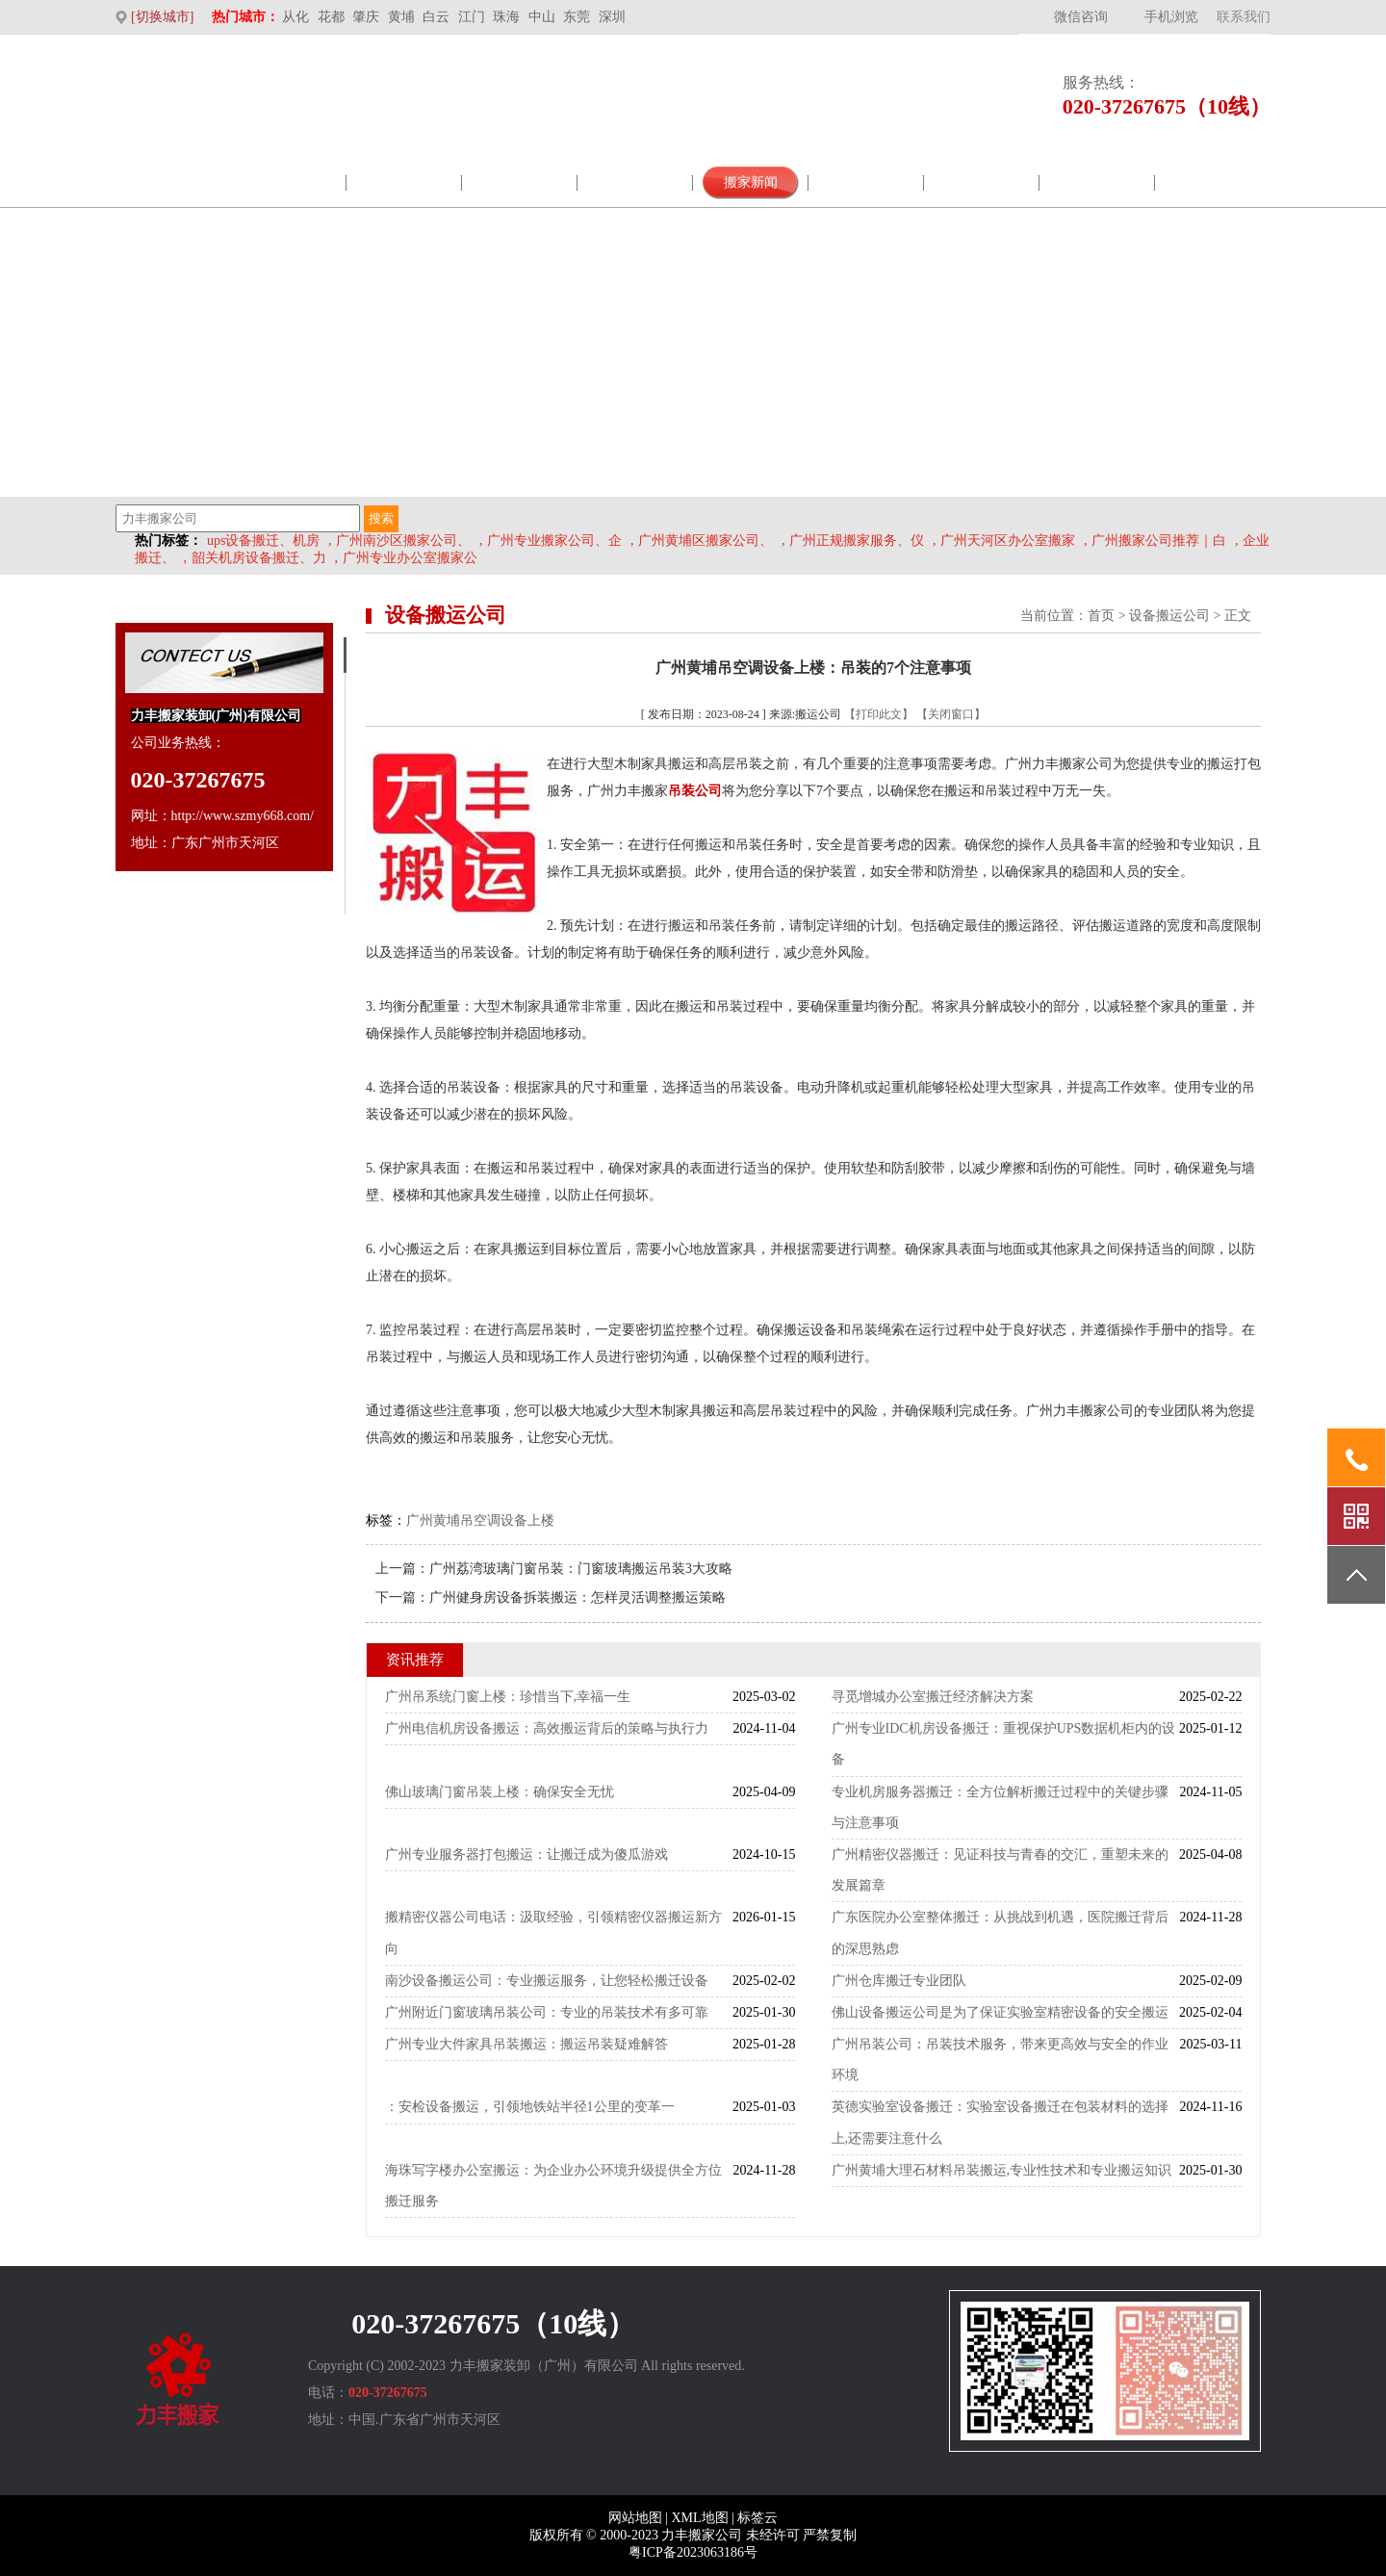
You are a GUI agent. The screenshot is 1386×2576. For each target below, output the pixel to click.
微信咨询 (1081, 17)
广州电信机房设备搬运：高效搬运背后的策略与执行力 (546, 1728)
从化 (295, 17)
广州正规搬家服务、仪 (856, 540)
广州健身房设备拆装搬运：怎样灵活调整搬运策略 (577, 1597)
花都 (331, 17)
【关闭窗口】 (951, 714)
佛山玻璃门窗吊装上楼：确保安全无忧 (499, 1792)
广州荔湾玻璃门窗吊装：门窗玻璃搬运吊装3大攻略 (580, 1568)
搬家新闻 (751, 182)
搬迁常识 (982, 182)
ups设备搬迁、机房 (263, 540)
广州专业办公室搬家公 (410, 558)
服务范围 (404, 182)
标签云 (757, 2518)
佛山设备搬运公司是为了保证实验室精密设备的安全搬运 (1000, 2012)
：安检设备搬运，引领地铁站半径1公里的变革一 (530, 2106)
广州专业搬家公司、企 (554, 540)
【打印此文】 (878, 714)
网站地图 (635, 2518)
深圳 (612, 17)
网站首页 (173, 182)
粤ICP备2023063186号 (693, 2552)
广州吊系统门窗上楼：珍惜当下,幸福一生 (508, 1696)
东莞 (576, 17)
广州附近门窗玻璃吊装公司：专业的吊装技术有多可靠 (546, 2012)
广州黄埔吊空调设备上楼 (480, 1520)
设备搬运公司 (1169, 615)
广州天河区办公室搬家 (1007, 540)
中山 (541, 17)
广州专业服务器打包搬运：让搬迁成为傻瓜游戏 (526, 1854)
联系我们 (1243, 17)
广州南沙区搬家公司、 (403, 540)
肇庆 (365, 17)
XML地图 (699, 2518)
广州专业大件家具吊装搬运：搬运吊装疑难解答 (526, 2044)
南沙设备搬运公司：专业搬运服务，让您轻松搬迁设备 (546, 1980)
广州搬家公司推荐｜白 (1158, 540)
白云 (436, 17)
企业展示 (520, 182)
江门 (471, 17)
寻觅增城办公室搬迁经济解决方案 (933, 1696)
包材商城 (635, 182)
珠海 (506, 17)
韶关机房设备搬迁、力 (259, 558)
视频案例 (866, 182)
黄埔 (401, 17)
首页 (1101, 615)
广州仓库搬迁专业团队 (899, 1980)
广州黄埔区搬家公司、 (705, 540)
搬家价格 (1097, 182)
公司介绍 (289, 182)
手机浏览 (1171, 17)
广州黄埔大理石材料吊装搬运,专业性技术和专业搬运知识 (1002, 2170)
